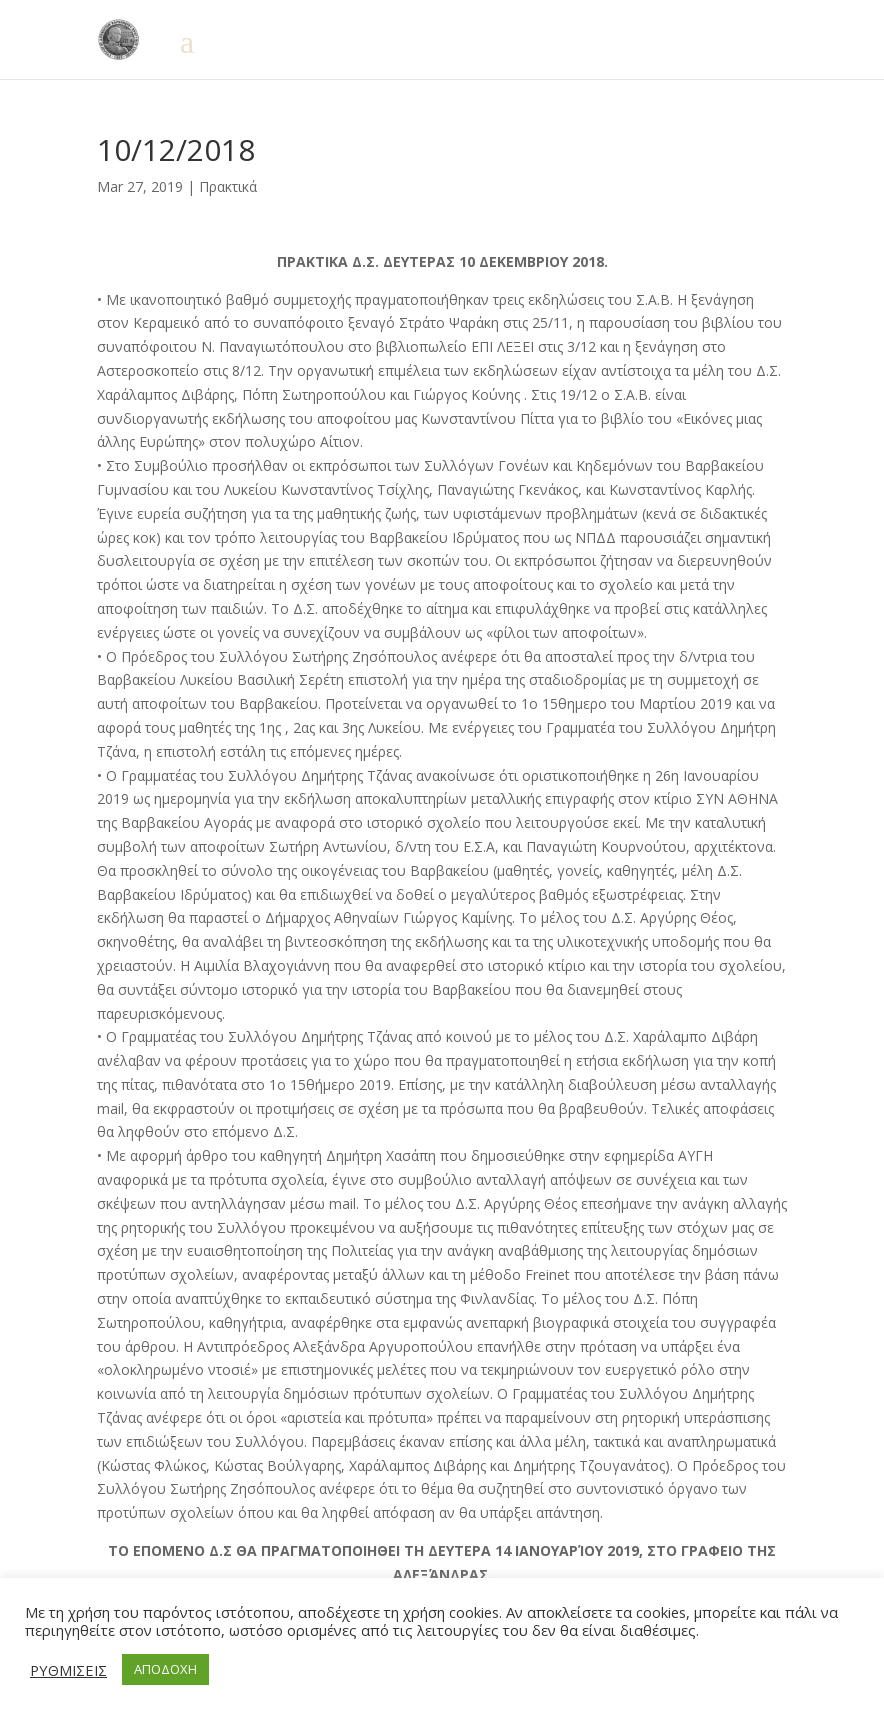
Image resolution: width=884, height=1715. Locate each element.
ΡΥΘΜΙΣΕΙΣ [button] (68, 1670)
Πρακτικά (228, 186)
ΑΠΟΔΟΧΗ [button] (165, 1669)
